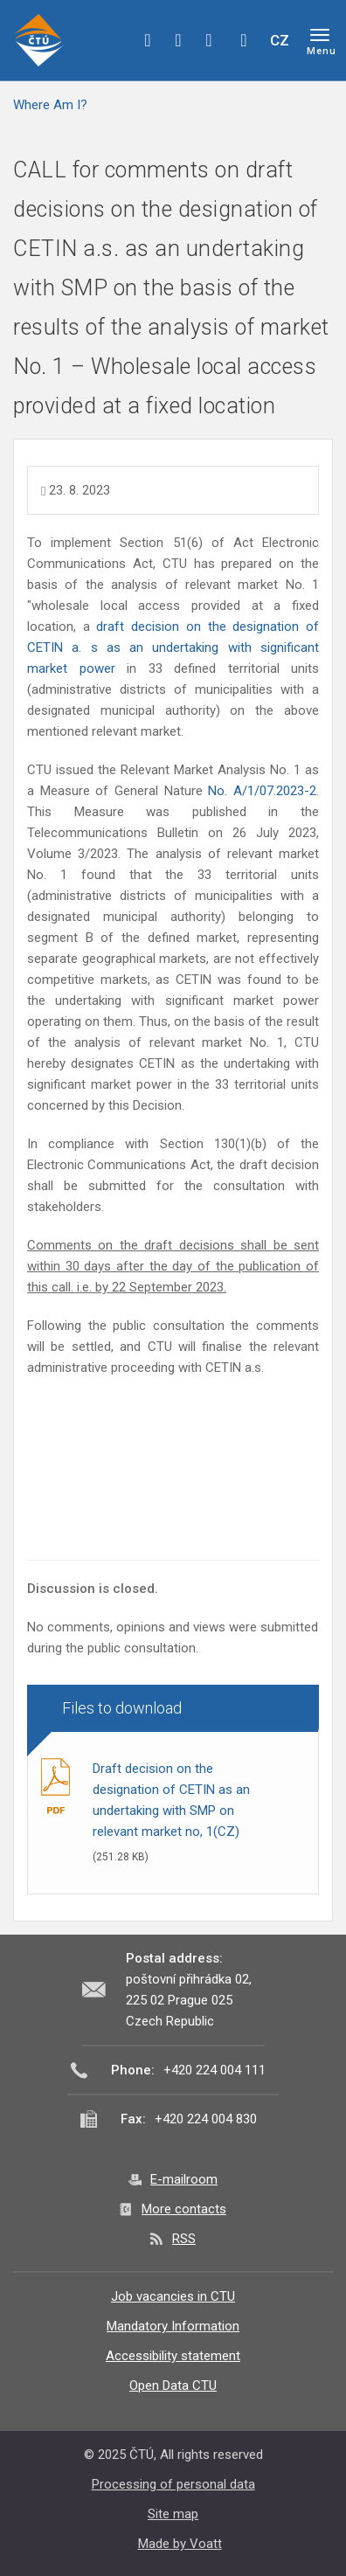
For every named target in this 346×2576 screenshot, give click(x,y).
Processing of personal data (173, 2484)
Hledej (244, 40)
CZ (279, 40)
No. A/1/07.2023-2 (262, 791)
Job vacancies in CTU (173, 2296)
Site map (173, 2514)
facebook (147, 40)
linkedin (209, 40)
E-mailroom (184, 2179)
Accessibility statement (173, 2356)
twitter (178, 40)
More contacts (184, 2209)
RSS (184, 2239)
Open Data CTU (173, 2385)
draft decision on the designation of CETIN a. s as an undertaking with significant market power (173, 647)
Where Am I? (50, 105)
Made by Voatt (180, 2544)
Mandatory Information (173, 2326)
